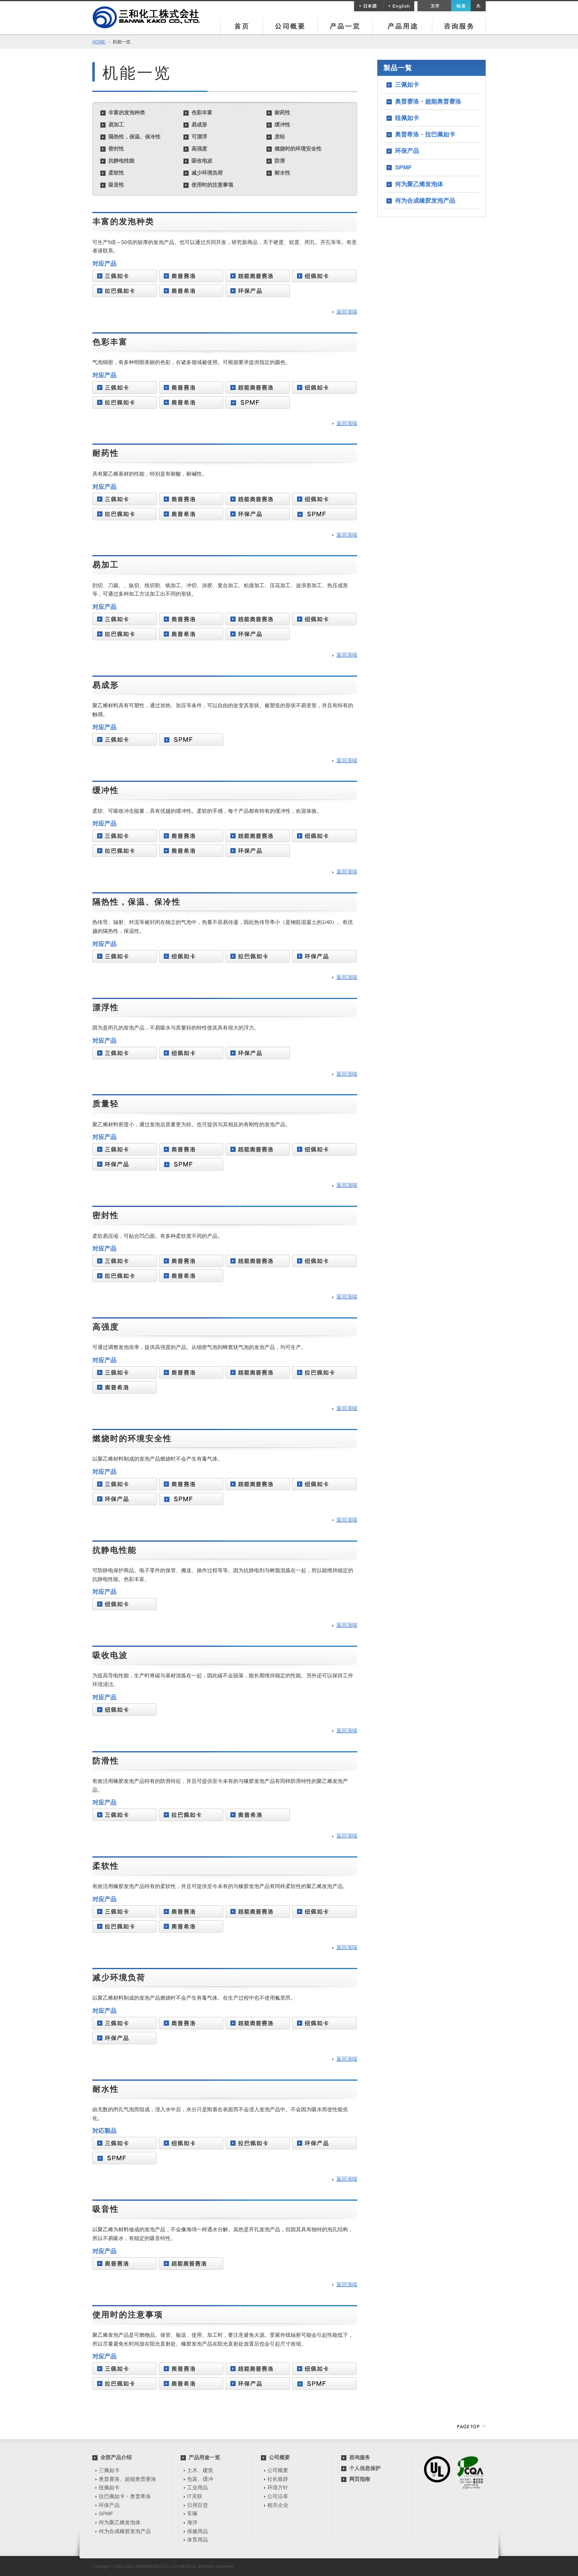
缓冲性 (282, 125)
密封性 (116, 149)
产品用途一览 (204, 2457)
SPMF (403, 167)
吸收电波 (201, 161)
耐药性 (282, 113)
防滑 (280, 161)
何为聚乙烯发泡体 (419, 184)
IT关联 (194, 2496)
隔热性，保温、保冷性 (134, 137)
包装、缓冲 (200, 2479)
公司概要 (279, 2457)
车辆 (192, 2514)
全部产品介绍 (116, 2457)
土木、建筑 (200, 2470)
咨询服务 (359, 2457)
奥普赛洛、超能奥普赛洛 (127, 2479)
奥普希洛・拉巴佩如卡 (425, 134)
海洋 (192, 2522)
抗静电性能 (121, 161)
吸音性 (116, 185)
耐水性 (282, 173)
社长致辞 (277, 2479)
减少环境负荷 (207, 173)
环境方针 (277, 2487)
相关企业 (277, 2505)
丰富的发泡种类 (126, 113)
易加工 (116, 125)
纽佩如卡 (407, 117)
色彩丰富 (201, 113)
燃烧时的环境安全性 (298, 149)
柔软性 (116, 173)
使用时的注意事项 (212, 185)
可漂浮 (199, 137)
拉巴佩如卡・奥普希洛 (125, 2496)
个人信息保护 (365, 2468)
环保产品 (407, 150)
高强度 (199, 149)
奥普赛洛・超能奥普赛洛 (428, 101)
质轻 (280, 137)
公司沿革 (277, 2496)
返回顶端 (346, 312)
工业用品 (197, 2487)
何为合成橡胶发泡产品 (425, 200)
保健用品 (197, 2531)
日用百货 (197, 2505)
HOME (99, 41)
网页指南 (359, 2479)
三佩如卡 (407, 84)
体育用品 (197, 2540)
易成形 (199, 125)
